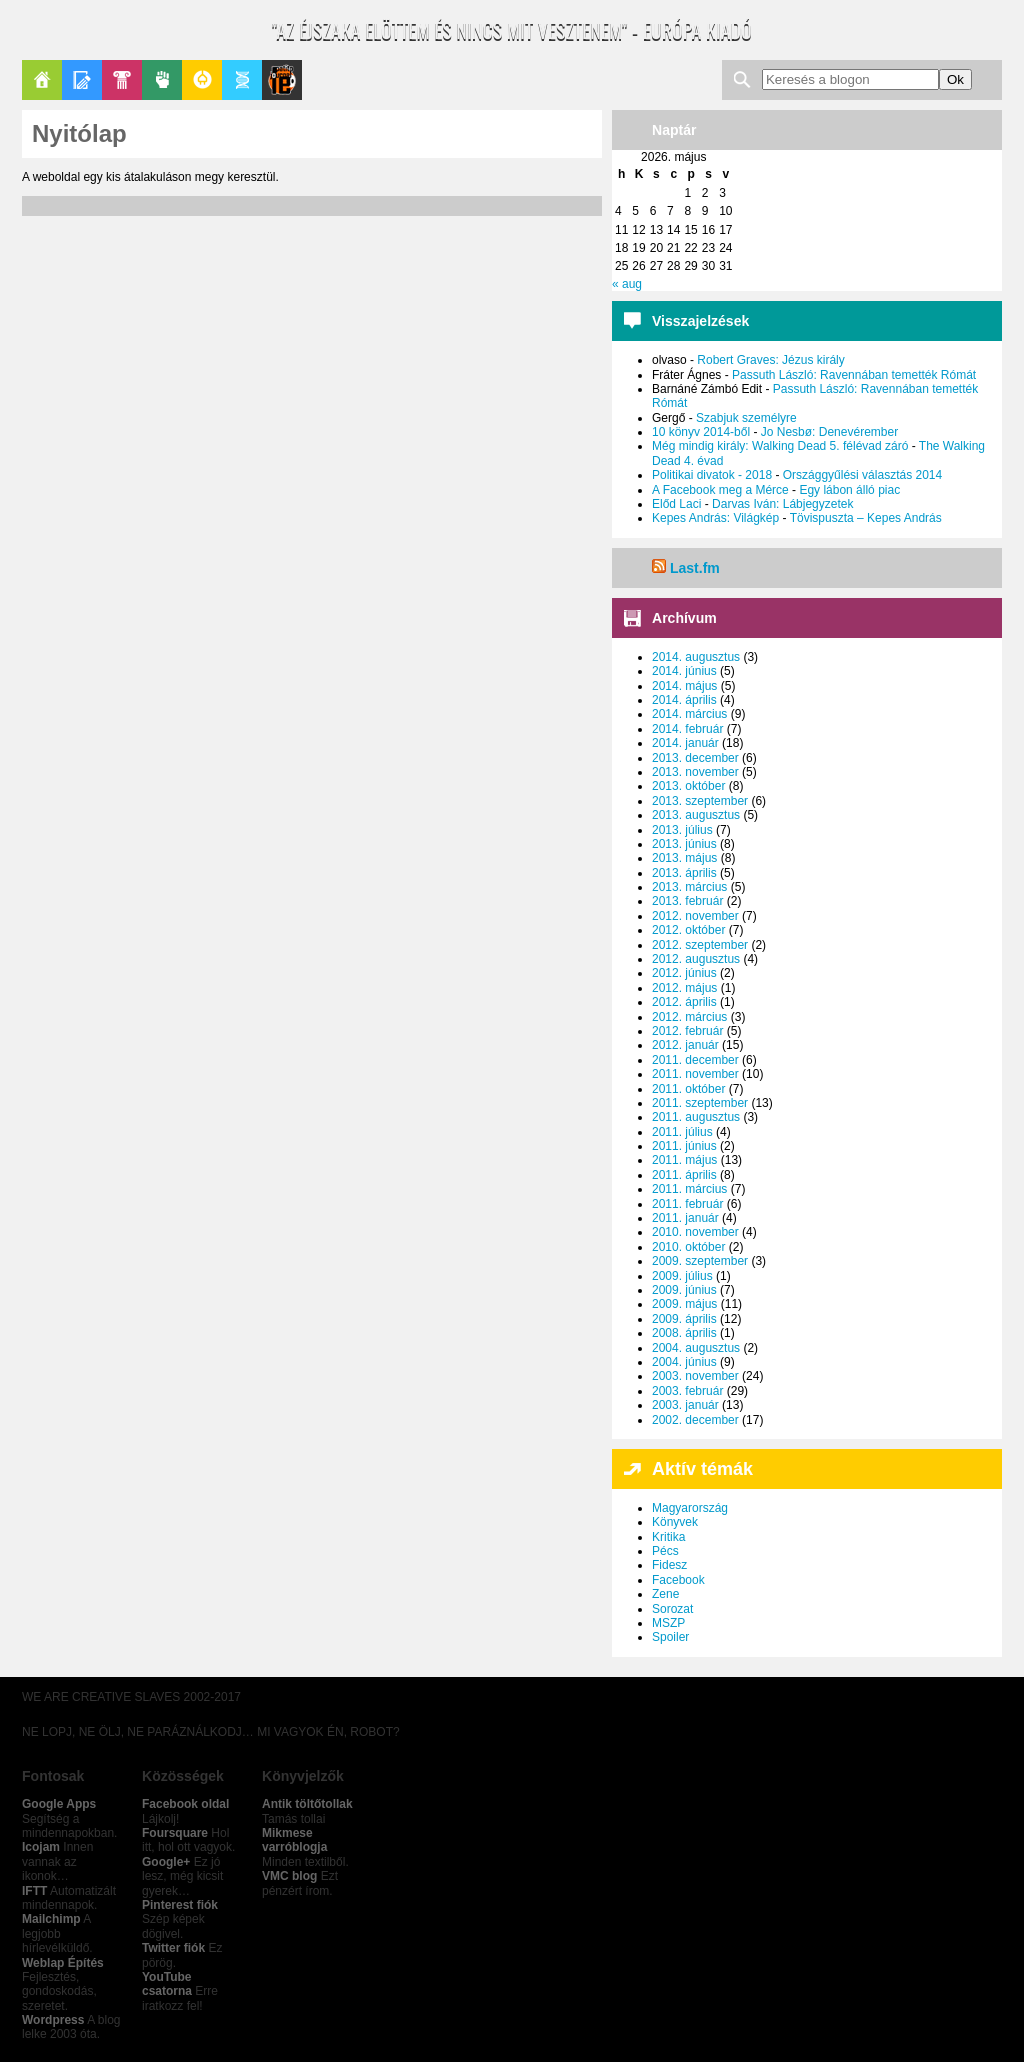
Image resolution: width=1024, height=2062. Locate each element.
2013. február (687, 901)
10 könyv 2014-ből (701, 432)
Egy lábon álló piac (849, 490)
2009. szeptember (700, 1261)
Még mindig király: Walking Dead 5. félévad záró (780, 446)
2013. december (695, 758)
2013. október (688, 786)
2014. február (687, 729)
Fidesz (669, 1565)
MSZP (668, 1623)
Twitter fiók (173, 1948)
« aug (627, 284)
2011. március (689, 1189)
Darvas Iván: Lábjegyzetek (782, 504)
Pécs (665, 1551)
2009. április (684, 1319)
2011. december (695, 1060)
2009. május (684, 1304)
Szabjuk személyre (746, 418)
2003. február (687, 1391)
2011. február (687, 1204)
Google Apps (59, 1804)
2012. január (685, 1045)
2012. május (684, 988)
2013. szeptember (700, 801)
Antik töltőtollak (307, 1804)
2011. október (688, 1089)
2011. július (682, 1132)
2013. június (684, 844)
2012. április (684, 1002)
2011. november (695, 1074)
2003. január (685, 1405)
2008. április (684, 1333)
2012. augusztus (696, 959)
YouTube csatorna (167, 1984)
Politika (162, 80)
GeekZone (202, 80)
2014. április (684, 700)
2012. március (689, 1017)
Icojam (41, 1847)
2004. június (684, 1362)
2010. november (695, 1232)
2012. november (695, 916)
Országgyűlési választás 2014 (862, 475)
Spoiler (670, 1637)
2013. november (695, 772)
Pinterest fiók (180, 1905)
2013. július (682, 830)
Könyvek (675, 1522)
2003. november (695, 1376)
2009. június (684, 1290)
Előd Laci (676, 504)
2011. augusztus (696, 1117)
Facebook (678, 1580)
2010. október (688, 1247)
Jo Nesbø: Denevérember (829, 432)
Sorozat (672, 1609)
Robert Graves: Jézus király (770, 360)
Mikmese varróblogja (294, 1840)
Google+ (166, 1862)
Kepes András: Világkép (715, 518)
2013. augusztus (696, 815)
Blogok (82, 80)
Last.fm (695, 568)
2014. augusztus (696, 657)
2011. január (685, 1218)
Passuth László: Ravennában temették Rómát (854, 375)
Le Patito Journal (282, 80)
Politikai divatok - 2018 (712, 475)
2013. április (684, 873)
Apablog (242, 80)
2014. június (684, 671)
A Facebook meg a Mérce (720, 490)
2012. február (687, 1031)
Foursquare (175, 1833)
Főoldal (42, 80)
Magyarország (690, 1508)
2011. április (684, 1175)
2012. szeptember (700, 945)
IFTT (34, 1891)
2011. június (684, 1146)
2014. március (689, 714)
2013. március (689, 887)
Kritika (668, 1537)
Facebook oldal (185, 1804)
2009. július (682, 1276)
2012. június (684, 973)
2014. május (684, 686)
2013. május (684, 858)
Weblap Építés (63, 1963)
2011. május (684, 1160)
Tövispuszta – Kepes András (866, 518)
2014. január (685, 743)
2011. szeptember (700, 1103)
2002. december (695, 1420)
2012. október (688, 930)
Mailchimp (51, 1919)
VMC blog (289, 1876)
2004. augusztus (696, 1348)
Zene (665, 1594)
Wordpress (53, 2020)
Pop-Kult (122, 80)
